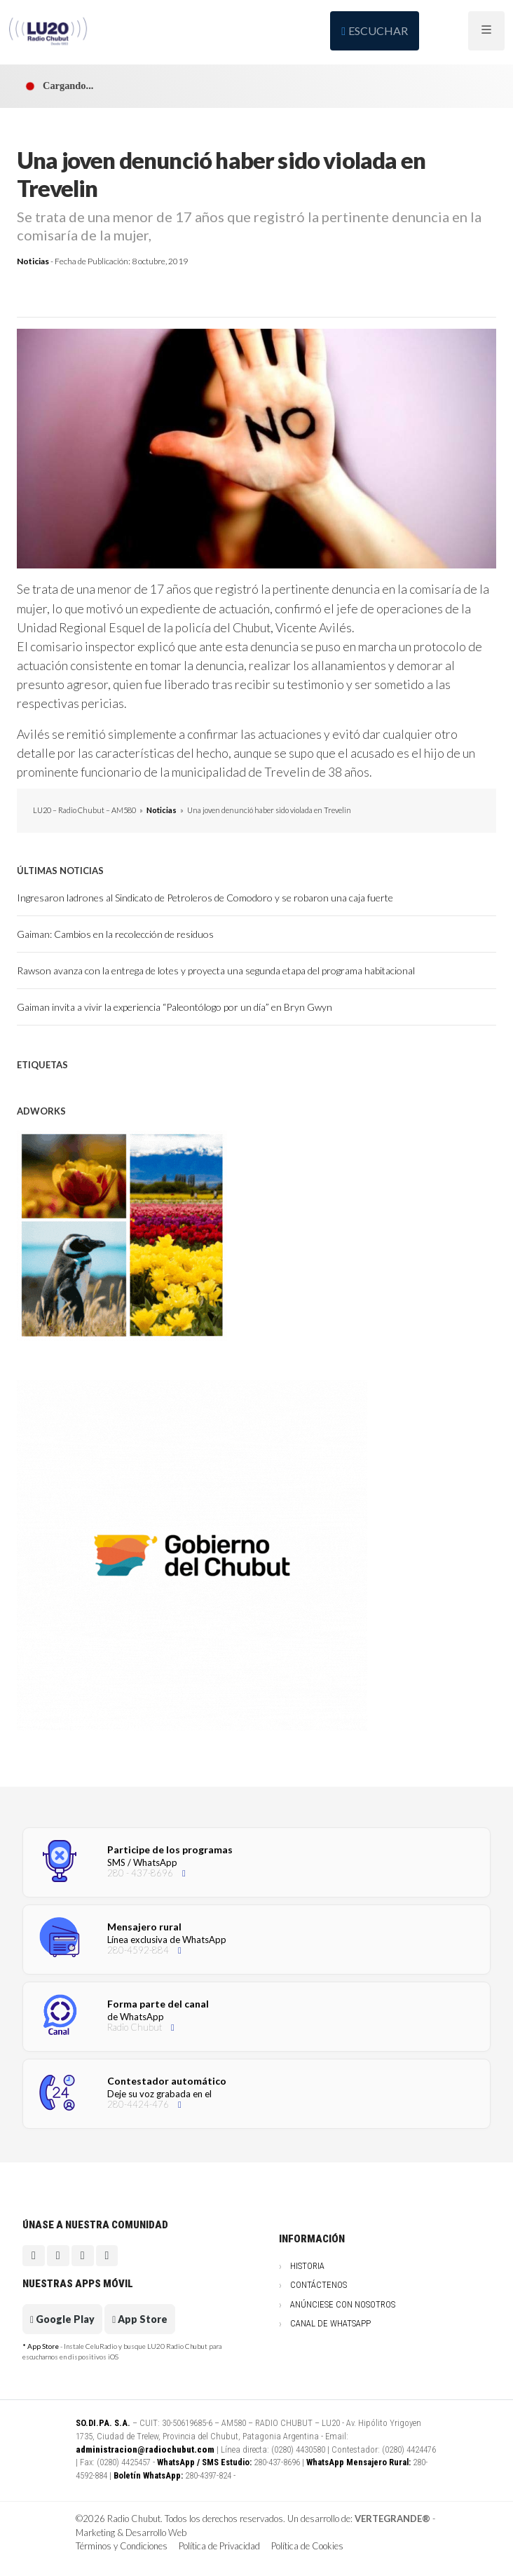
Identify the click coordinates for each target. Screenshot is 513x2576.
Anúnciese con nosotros (342, 2304)
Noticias (33, 261)
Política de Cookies (307, 2545)
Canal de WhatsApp (330, 2323)
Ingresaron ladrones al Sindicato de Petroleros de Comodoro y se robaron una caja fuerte (205, 898)
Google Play (62, 2319)
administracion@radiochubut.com (145, 2449)
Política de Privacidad (219, 2545)
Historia (307, 2266)
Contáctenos (318, 2284)
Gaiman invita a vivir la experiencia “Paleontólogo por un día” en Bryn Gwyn (174, 1007)
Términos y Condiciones (121, 2545)
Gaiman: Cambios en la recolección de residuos (115, 934)
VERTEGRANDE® (392, 2518)
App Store (139, 2319)
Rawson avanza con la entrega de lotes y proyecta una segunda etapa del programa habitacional (216, 970)
